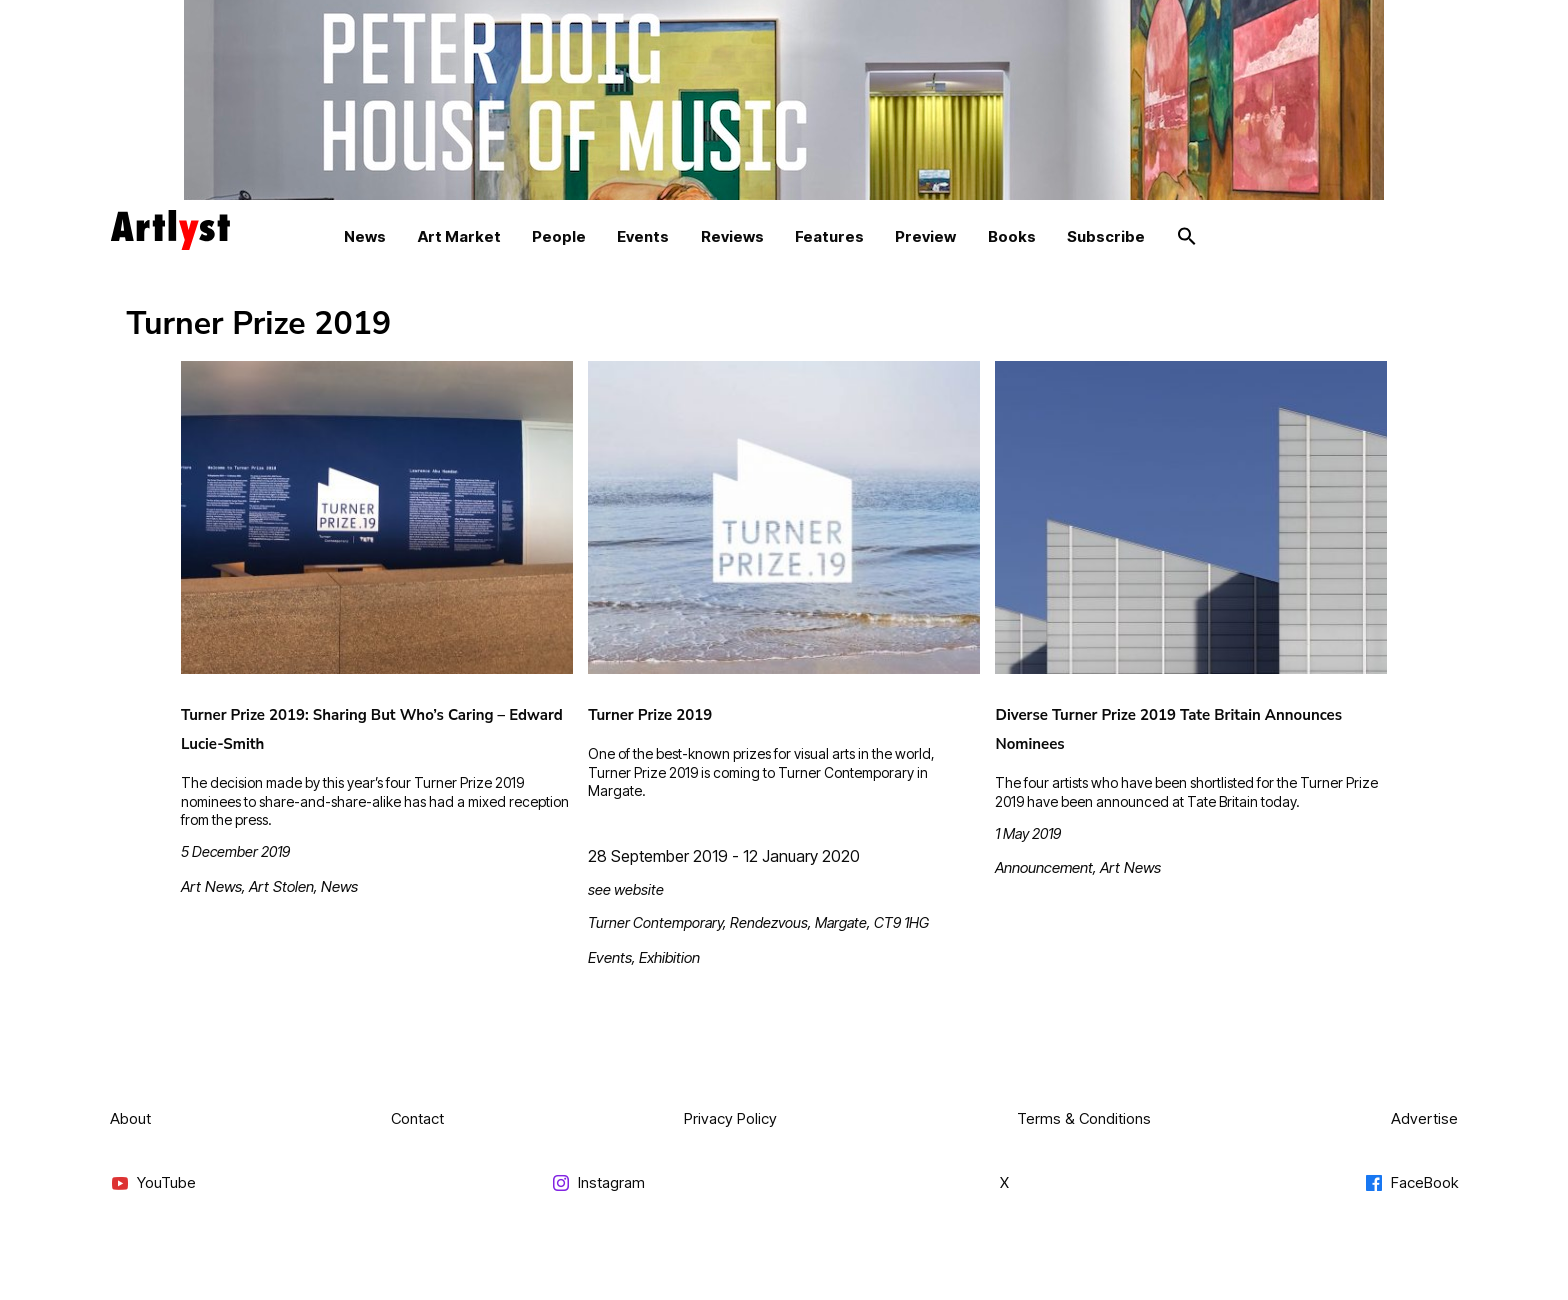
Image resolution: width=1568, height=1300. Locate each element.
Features (829, 236)
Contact (417, 1118)
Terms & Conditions (1084, 1118)
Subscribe (1106, 236)
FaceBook (1411, 1183)
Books (1012, 236)
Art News (211, 886)
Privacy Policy (730, 1118)
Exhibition (669, 957)
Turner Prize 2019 (650, 715)
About (130, 1118)
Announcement (1044, 867)
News (365, 236)
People (559, 236)
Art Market (459, 236)
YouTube (153, 1183)
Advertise (1424, 1118)
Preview (925, 236)
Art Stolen (281, 886)
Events (643, 236)
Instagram (598, 1183)
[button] (1187, 237)
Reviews (732, 236)
